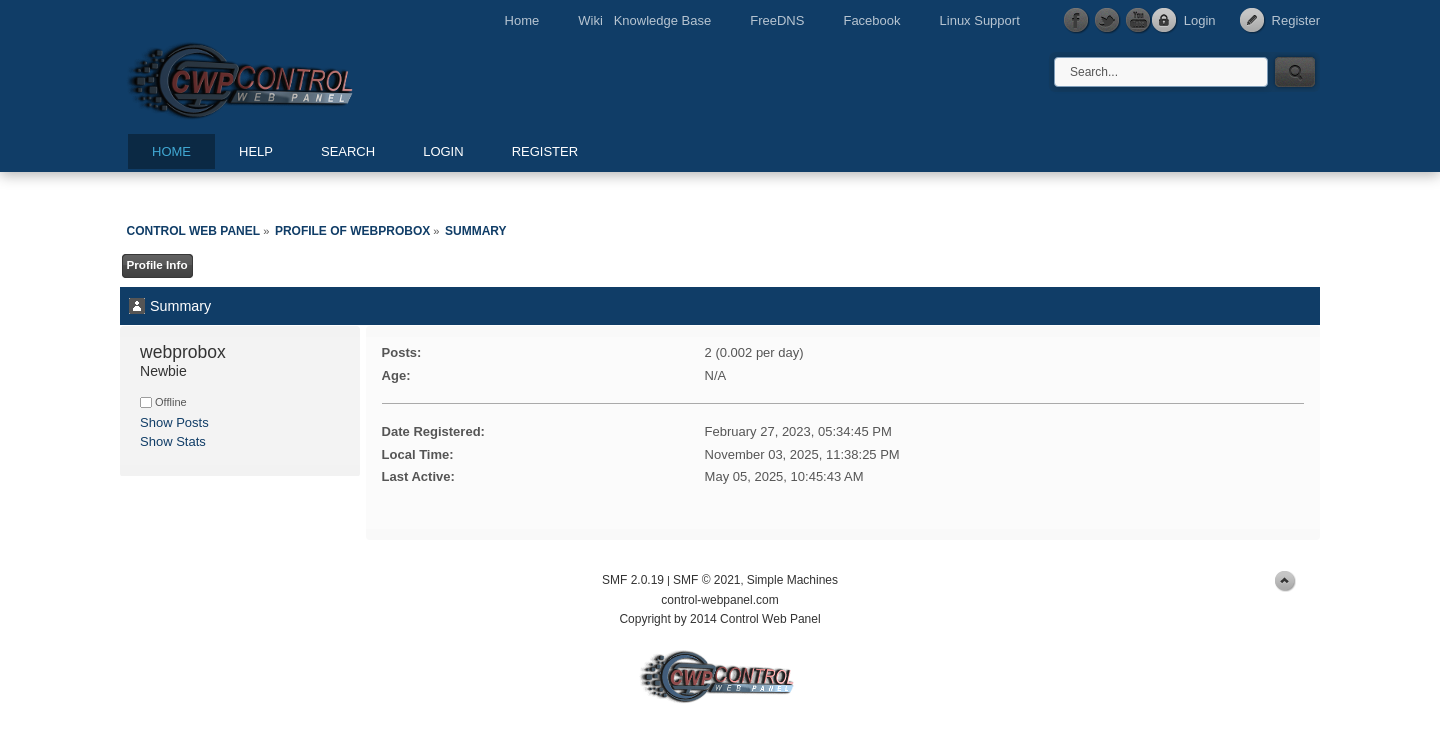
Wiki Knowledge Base (644, 20)
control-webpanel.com (719, 600)
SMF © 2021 (707, 580)
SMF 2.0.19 (633, 580)
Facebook (871, 20)
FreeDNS (777, 20)
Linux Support (980, 20)
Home (522, 20)
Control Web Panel (285, 77)
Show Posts (174, 422)
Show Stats (173, 441)
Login (1200, 20)
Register (1296, 20)
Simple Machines (792, 580)
